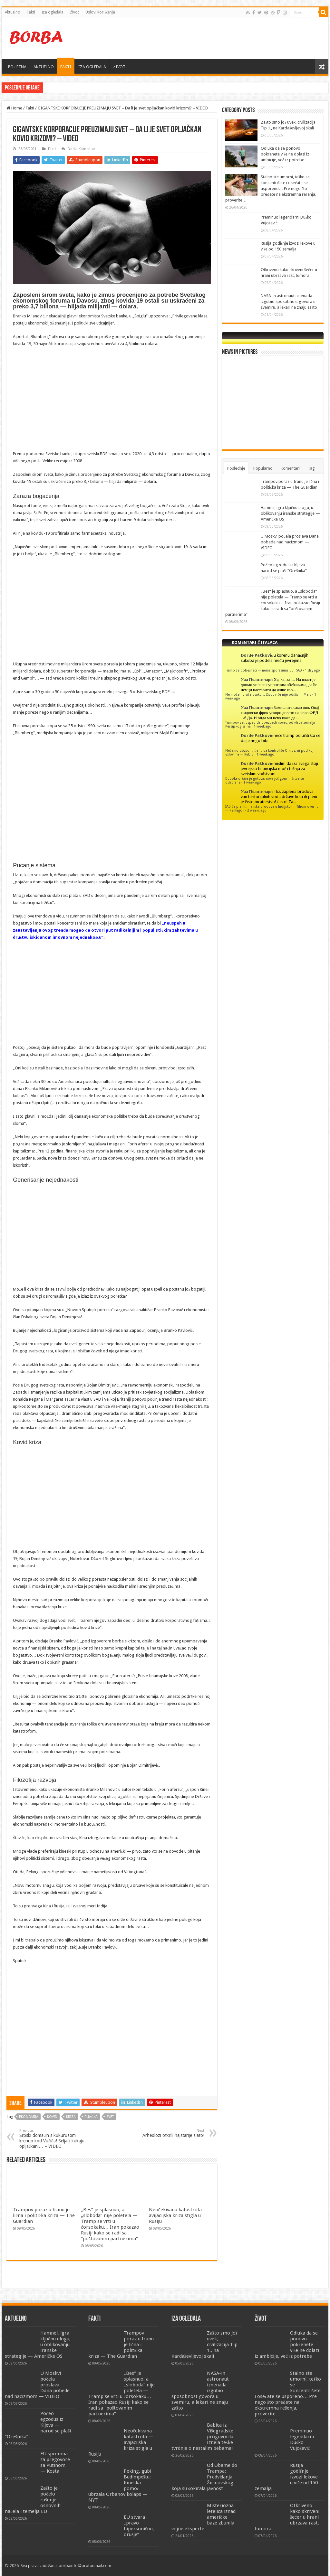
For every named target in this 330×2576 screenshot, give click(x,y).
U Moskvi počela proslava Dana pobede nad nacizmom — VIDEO (290, 542)
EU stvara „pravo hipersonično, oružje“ (139, 2525)
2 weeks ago (257, 810)
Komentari (290, 468)
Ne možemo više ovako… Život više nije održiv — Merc (268, 694)
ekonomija (28, 2117)
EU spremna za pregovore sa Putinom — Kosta (55, 2462)
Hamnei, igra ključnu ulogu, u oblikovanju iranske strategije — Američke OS (110, 87)
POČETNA (17, 66)
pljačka (91, 2117)
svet (110, 2117)
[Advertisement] (206, 38)
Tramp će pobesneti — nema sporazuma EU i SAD (263, 670)
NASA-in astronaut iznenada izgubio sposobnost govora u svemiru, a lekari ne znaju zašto (289, 301)
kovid (52, 2117)
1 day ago (312, 670)
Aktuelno (12, 12)
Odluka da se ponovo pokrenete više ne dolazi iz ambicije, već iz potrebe (285, 154)
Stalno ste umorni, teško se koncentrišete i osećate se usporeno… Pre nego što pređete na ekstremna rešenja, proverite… (270, 188)
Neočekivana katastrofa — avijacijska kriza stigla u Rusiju (178, 2215)
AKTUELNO (44, 66)
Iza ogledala (52, 12)
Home (14, 108)
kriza (71, 2117)
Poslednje (236, 468)
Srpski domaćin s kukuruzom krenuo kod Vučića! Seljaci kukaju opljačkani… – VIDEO (52, 2139)
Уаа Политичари (257, 679)
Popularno (263, 468)
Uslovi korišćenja (100, 12)
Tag (311, 468)
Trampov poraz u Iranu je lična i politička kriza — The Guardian (44, 2215)
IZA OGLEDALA (92, 66)
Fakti (31, 12)
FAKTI (65, 66)
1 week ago (262, 726)
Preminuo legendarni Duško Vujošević (302, 2439)
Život (74, 12)
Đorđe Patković (257, 655)
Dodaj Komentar (81, 149)
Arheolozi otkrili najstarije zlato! (171, 2133)
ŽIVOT (119, 66)
